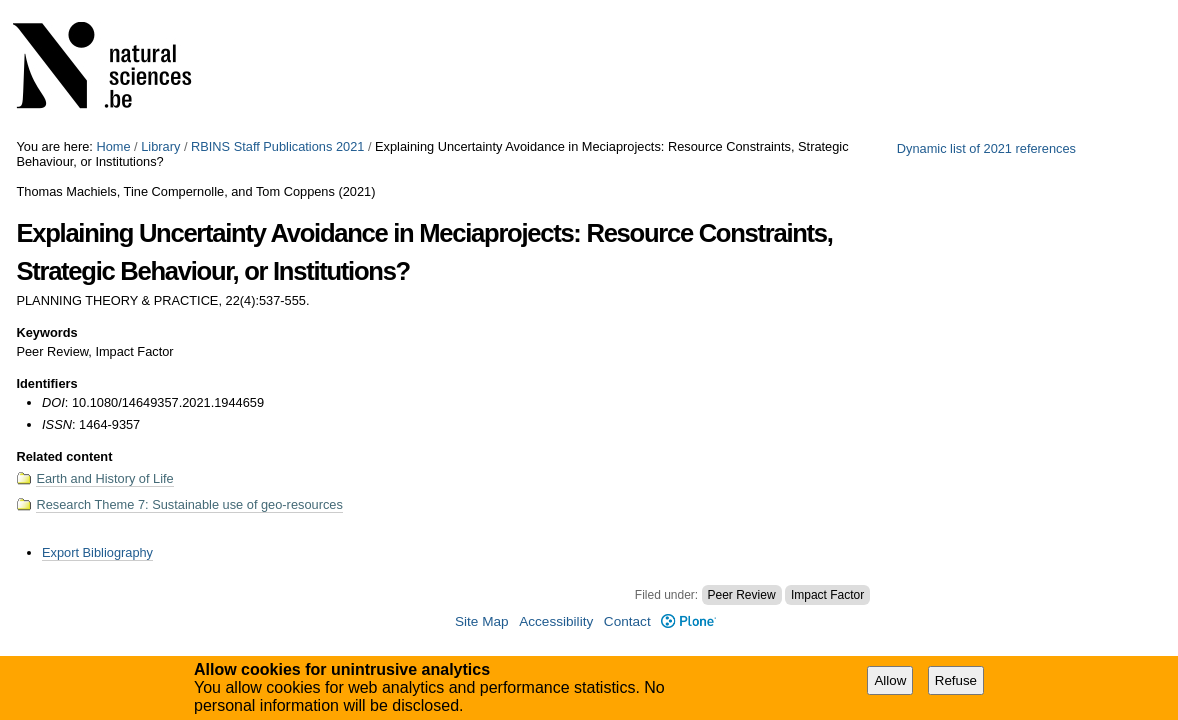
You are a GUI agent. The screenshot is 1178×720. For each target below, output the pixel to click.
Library (160, 146)
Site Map (482, 621)
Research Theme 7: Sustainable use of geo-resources (189, 504)
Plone (688, 621)
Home (113, 146)
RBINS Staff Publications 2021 (277, 146)
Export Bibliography (97, 552)
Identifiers (46, 383)
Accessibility (556, 621)
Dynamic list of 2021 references (986, 148)
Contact (627, 621)
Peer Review (742, 595)
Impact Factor (827, 595)
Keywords (46, 332)
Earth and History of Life (104, 478)
